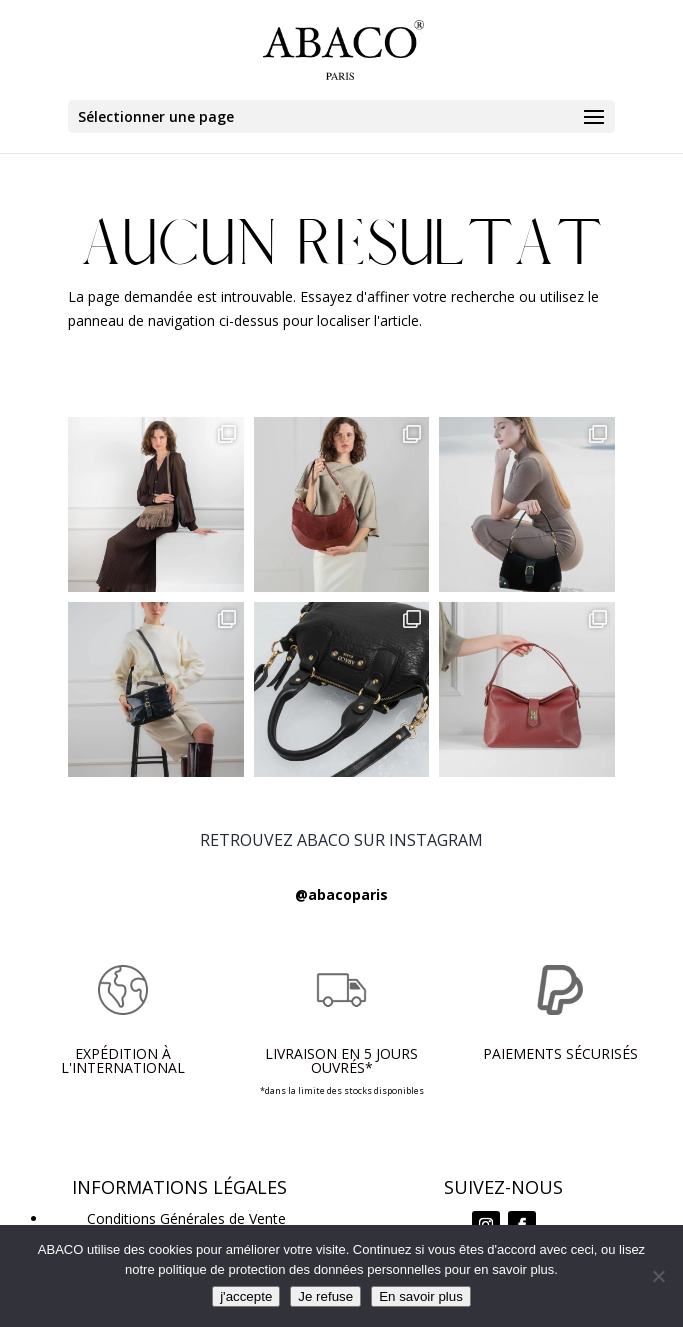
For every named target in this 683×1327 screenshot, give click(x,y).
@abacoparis (341, 894)
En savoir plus (421, 1296)
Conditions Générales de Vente (186, 1218)
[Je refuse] (658, 1276)
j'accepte (246, 1296)
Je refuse (325, 1296)
